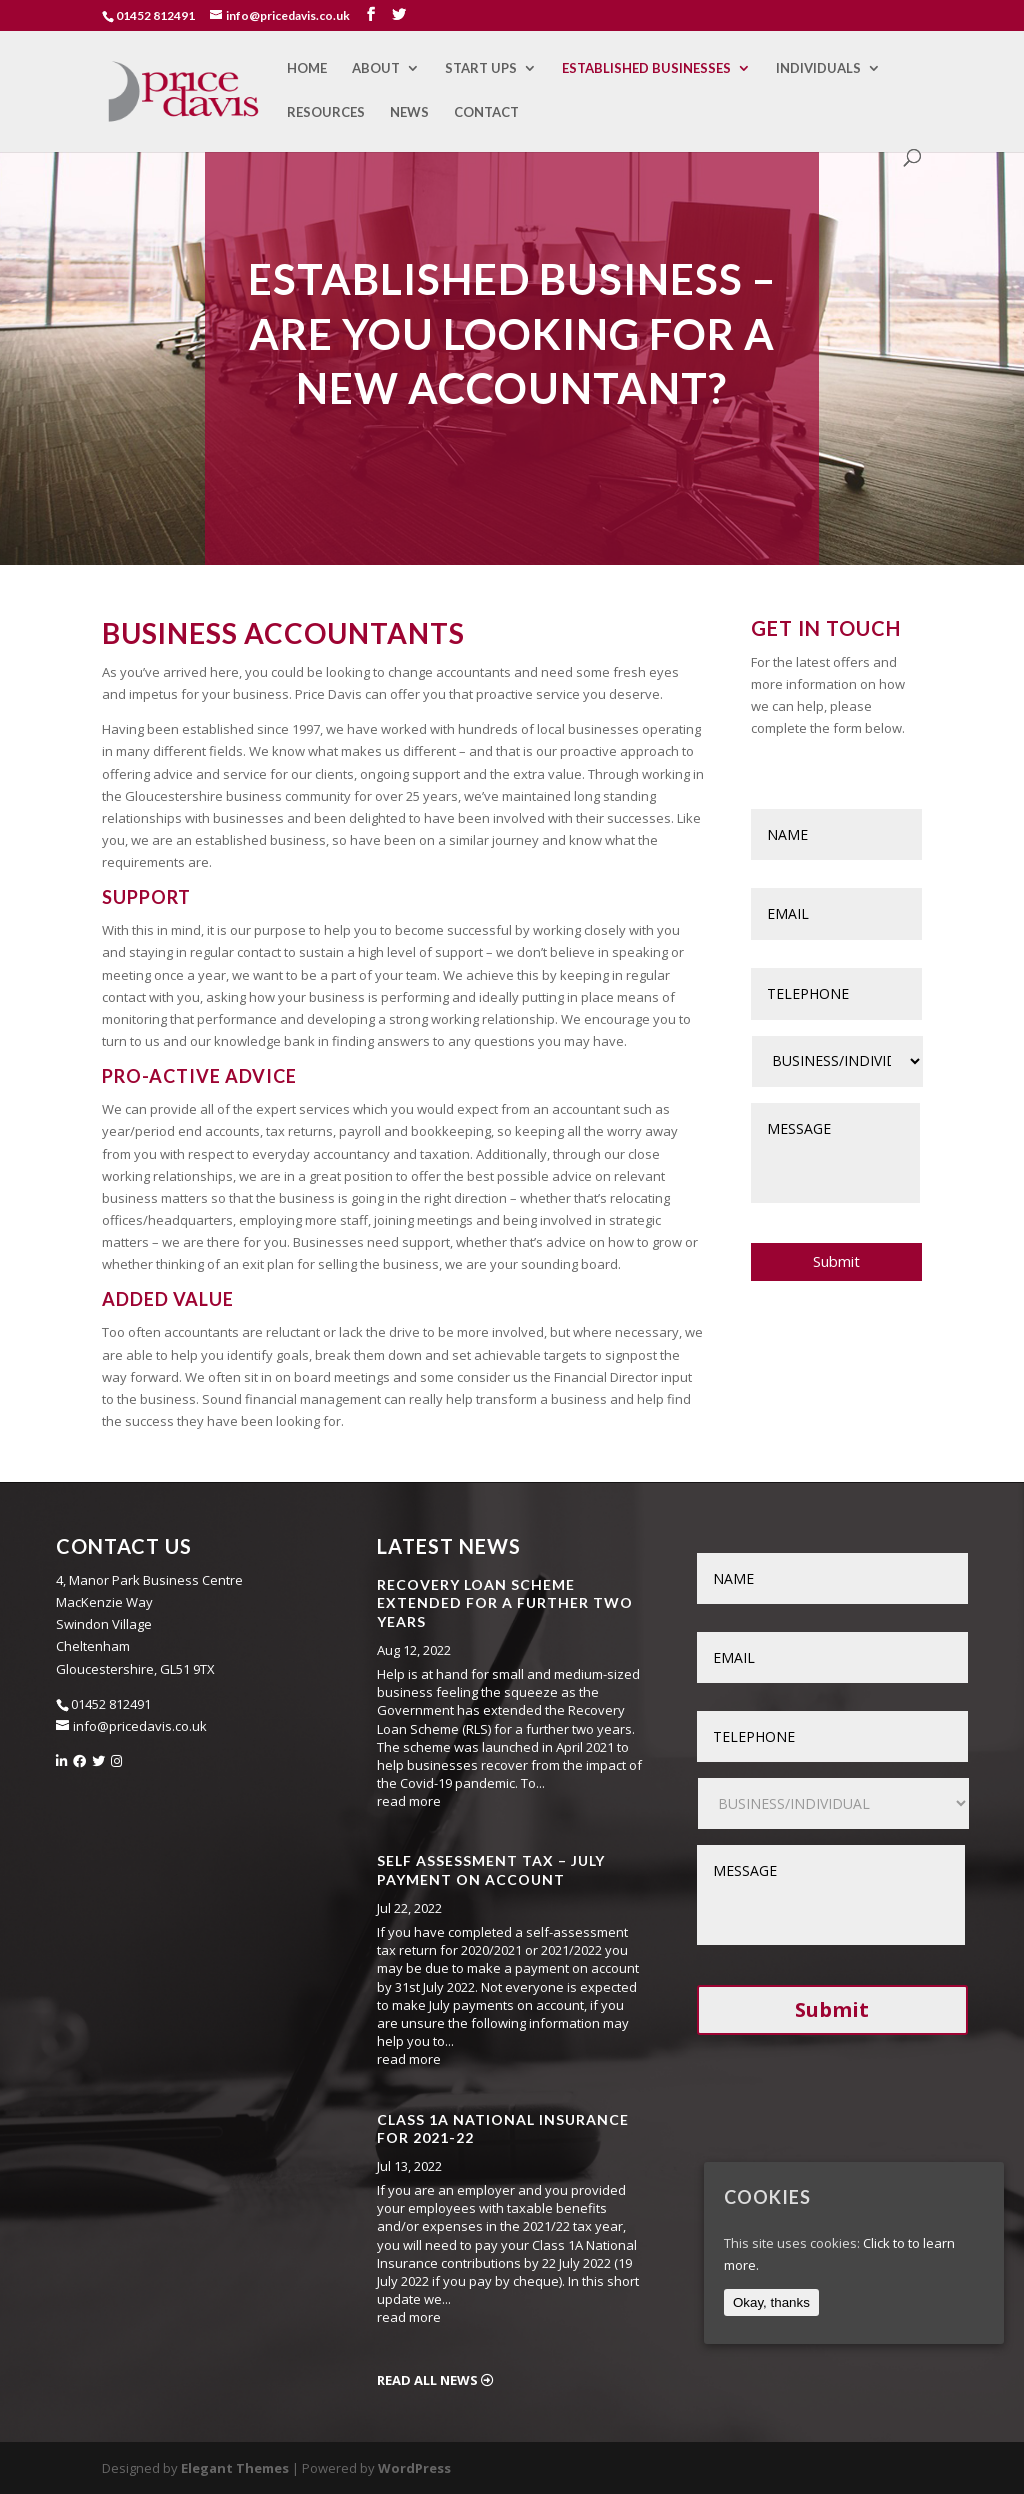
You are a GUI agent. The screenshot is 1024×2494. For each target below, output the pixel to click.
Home (307, 68)
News (409, 112)
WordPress (414, 2468)
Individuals (818, 68)
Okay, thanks (771, 2302)
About (376, 68)
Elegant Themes (235, 2468)
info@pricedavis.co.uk (140, 1726)
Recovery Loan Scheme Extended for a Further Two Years (505, 1602)
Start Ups (481, 68)
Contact (486, 112)
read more (409, 1801)
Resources (326, 112)
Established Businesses (646, 68)
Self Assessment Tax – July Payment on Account (491, 1869)
